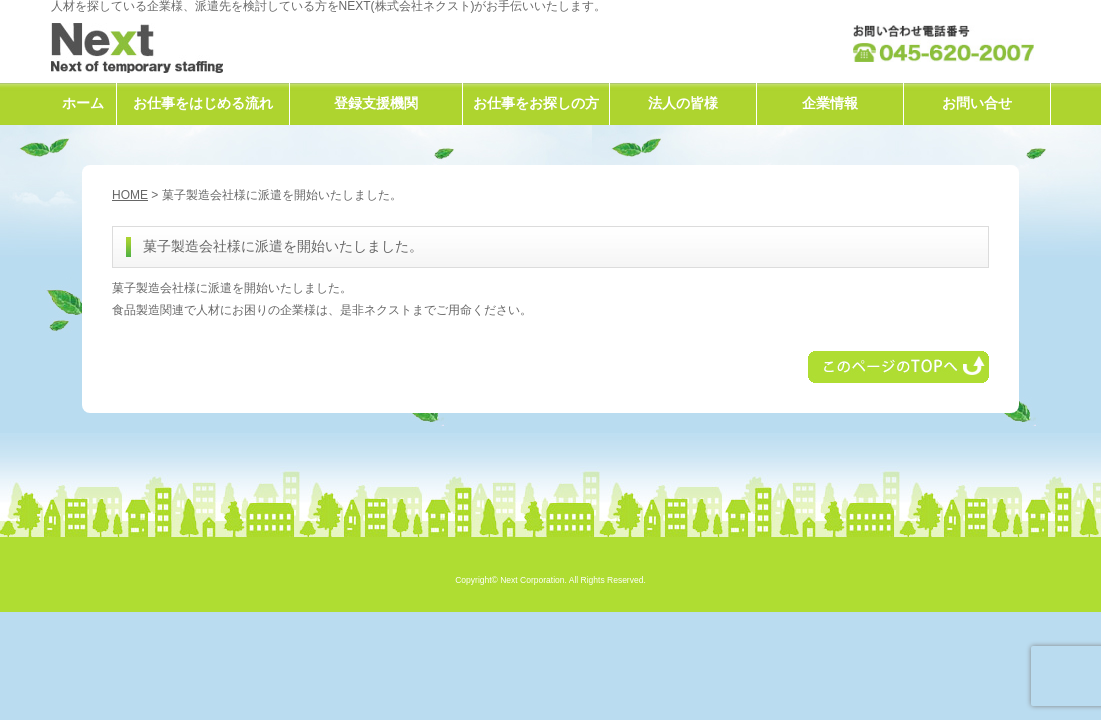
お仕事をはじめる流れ (203, 103)
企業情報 (830, 103)
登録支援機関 (376, 103)
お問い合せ (977, 103)
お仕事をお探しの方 (536, 103)
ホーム (83, 103)
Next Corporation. (533, 580)
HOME (130, 195)
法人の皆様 (683, 103)
